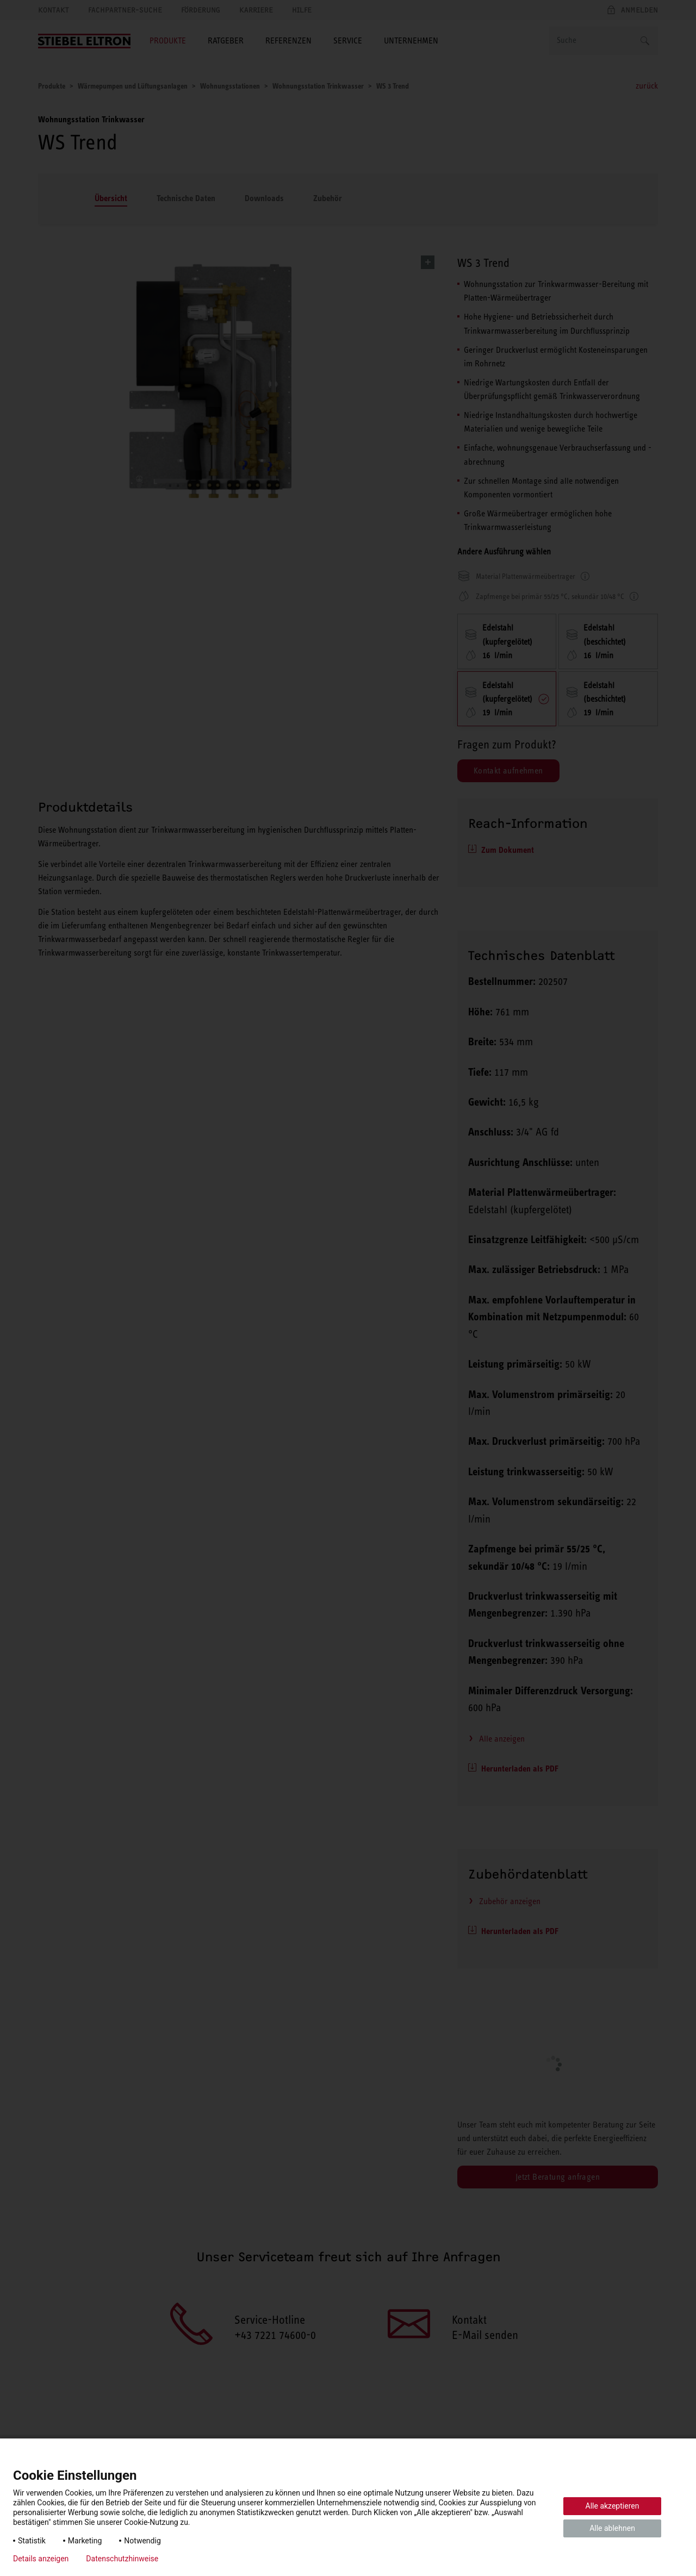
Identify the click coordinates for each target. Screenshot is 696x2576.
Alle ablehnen (612, 2528)
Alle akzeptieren (612, 2506)
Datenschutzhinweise (122, 2558)
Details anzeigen (41, 2558)
